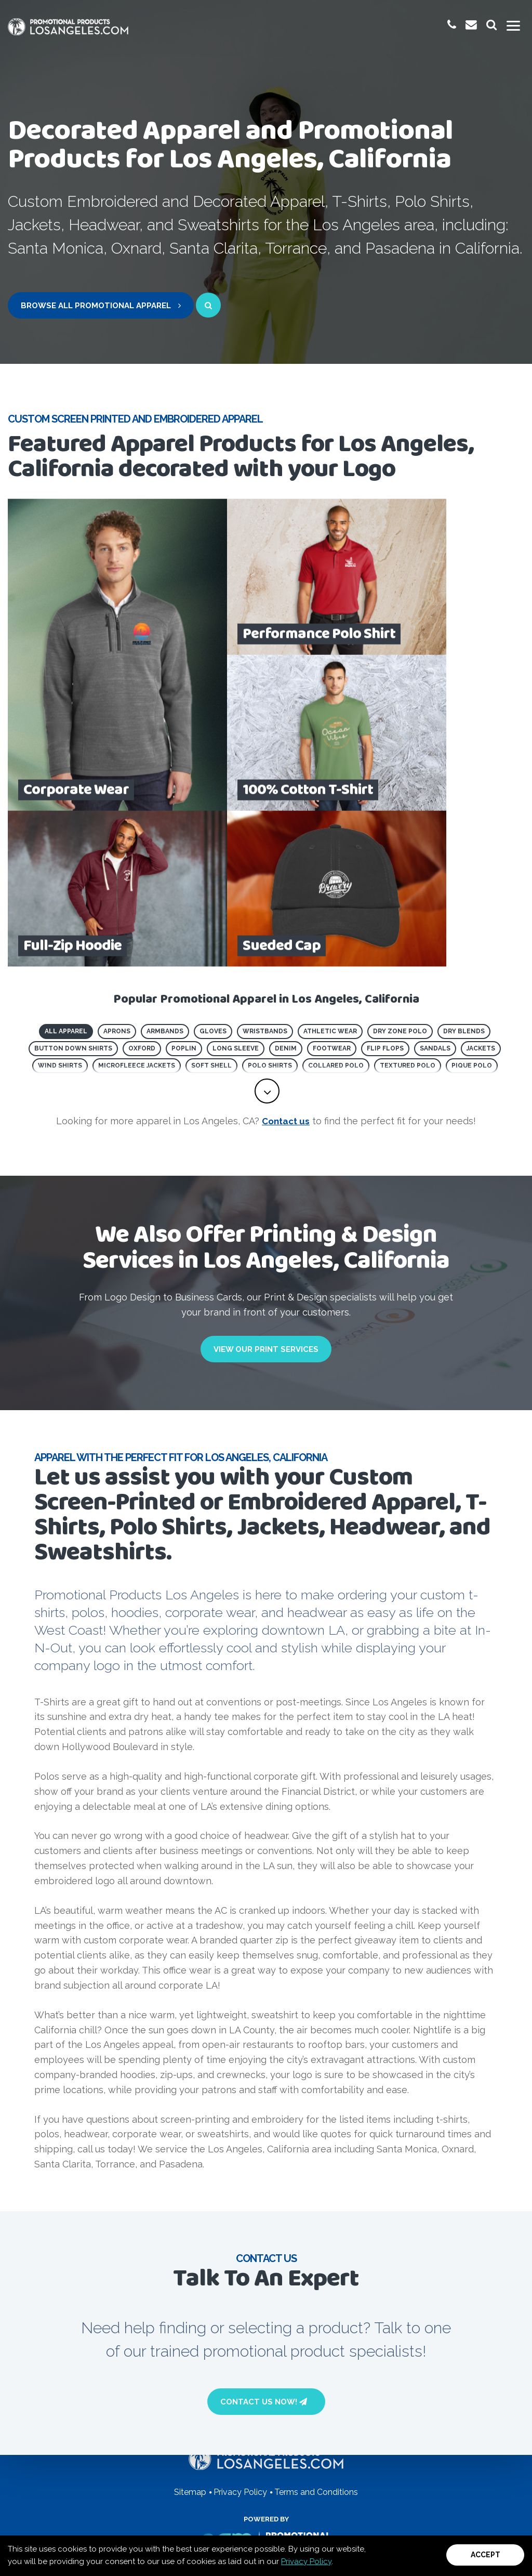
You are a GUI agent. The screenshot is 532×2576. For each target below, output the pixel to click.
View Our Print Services (266, 1197)
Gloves (213, 875)
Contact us (285, 969)
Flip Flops (385, 892)
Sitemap (190, 2492)
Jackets (481, 892)
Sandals (435, 892)
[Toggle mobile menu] (513, 26)
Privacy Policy (306, 2561)
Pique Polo (471, 909)
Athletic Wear (330, 875)
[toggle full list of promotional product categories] (267, 939)
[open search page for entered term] (208, 305)
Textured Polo (407, 909)
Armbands (165, 875)
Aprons (116, 875)
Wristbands (265, 875)
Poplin (183, 892)
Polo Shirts (270, 909)
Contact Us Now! (263, 2250)
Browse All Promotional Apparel (101, 305)
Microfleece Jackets (136, 909)
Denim (286, 892)
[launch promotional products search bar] (491, 25)
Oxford (141, 892)
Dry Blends (464, 875)
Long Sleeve (235, 892)
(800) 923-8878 (192, 2362)
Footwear (332, 892)
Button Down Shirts (73, 892)
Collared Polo (336, 909)
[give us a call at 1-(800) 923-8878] (450, 25)
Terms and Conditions (316, 2492)
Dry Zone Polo (400, 875)
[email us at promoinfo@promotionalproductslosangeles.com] (470, 25)
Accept (485, 2555)
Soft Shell (211, 909)
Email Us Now (331, 2362)
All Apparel (66, 875)
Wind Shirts (60, 909)
